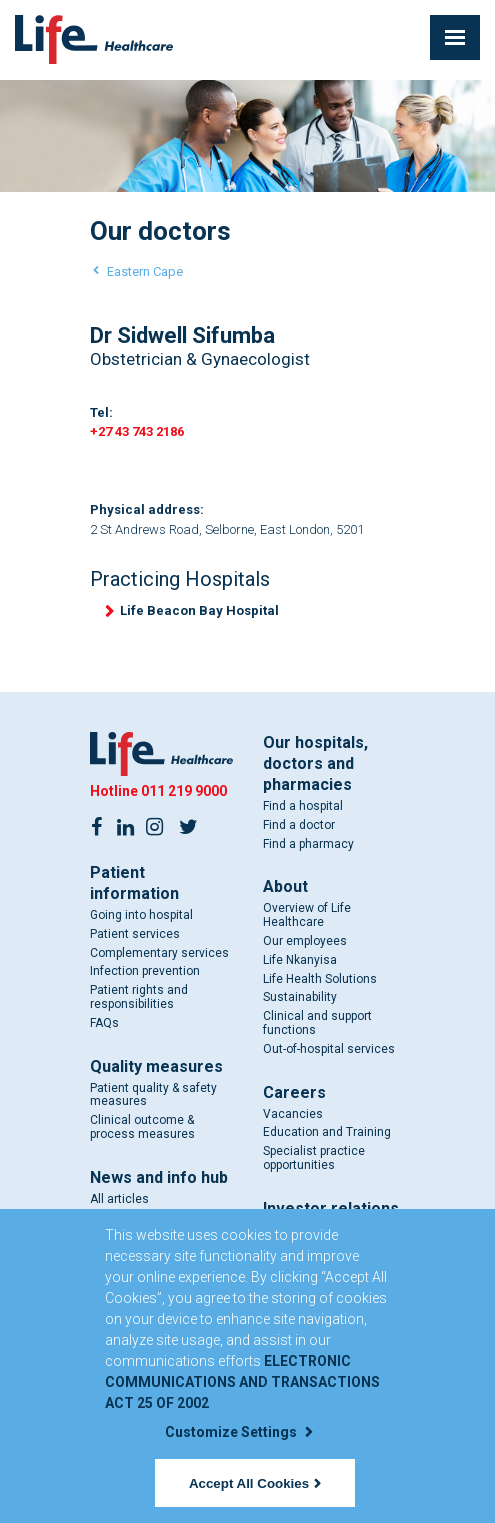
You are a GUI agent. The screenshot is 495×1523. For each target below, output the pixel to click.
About (285, 886)
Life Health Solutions (320, 979)
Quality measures (156, 1066)
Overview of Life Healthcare (307, 915)
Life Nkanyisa (300, 960)
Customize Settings (239, 1432)
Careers (294, 1092)
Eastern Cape (145, 271)
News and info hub (159, 1177)
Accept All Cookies (255, 1483)
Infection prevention (145, 971)
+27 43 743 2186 (137, 431)
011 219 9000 (184, 791)
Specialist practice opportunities (314, 1158)
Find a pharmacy (308, 844)
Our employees (305, 941)
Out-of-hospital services (329, 1049)
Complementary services (159, 953)
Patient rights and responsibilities (139, 997)
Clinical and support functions (317, 1023)
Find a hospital (303, 806)
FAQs (104, 1023)
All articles (119, 1199)
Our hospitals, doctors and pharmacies (315, 763)
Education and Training (327, 1132)
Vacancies (293, 1114)
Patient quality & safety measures (153, 1095)
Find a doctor (299, 825)
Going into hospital (141, 915)
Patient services (135, 934)
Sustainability (300, 997)
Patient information (134, 883)
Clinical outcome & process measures (142, 1127)
